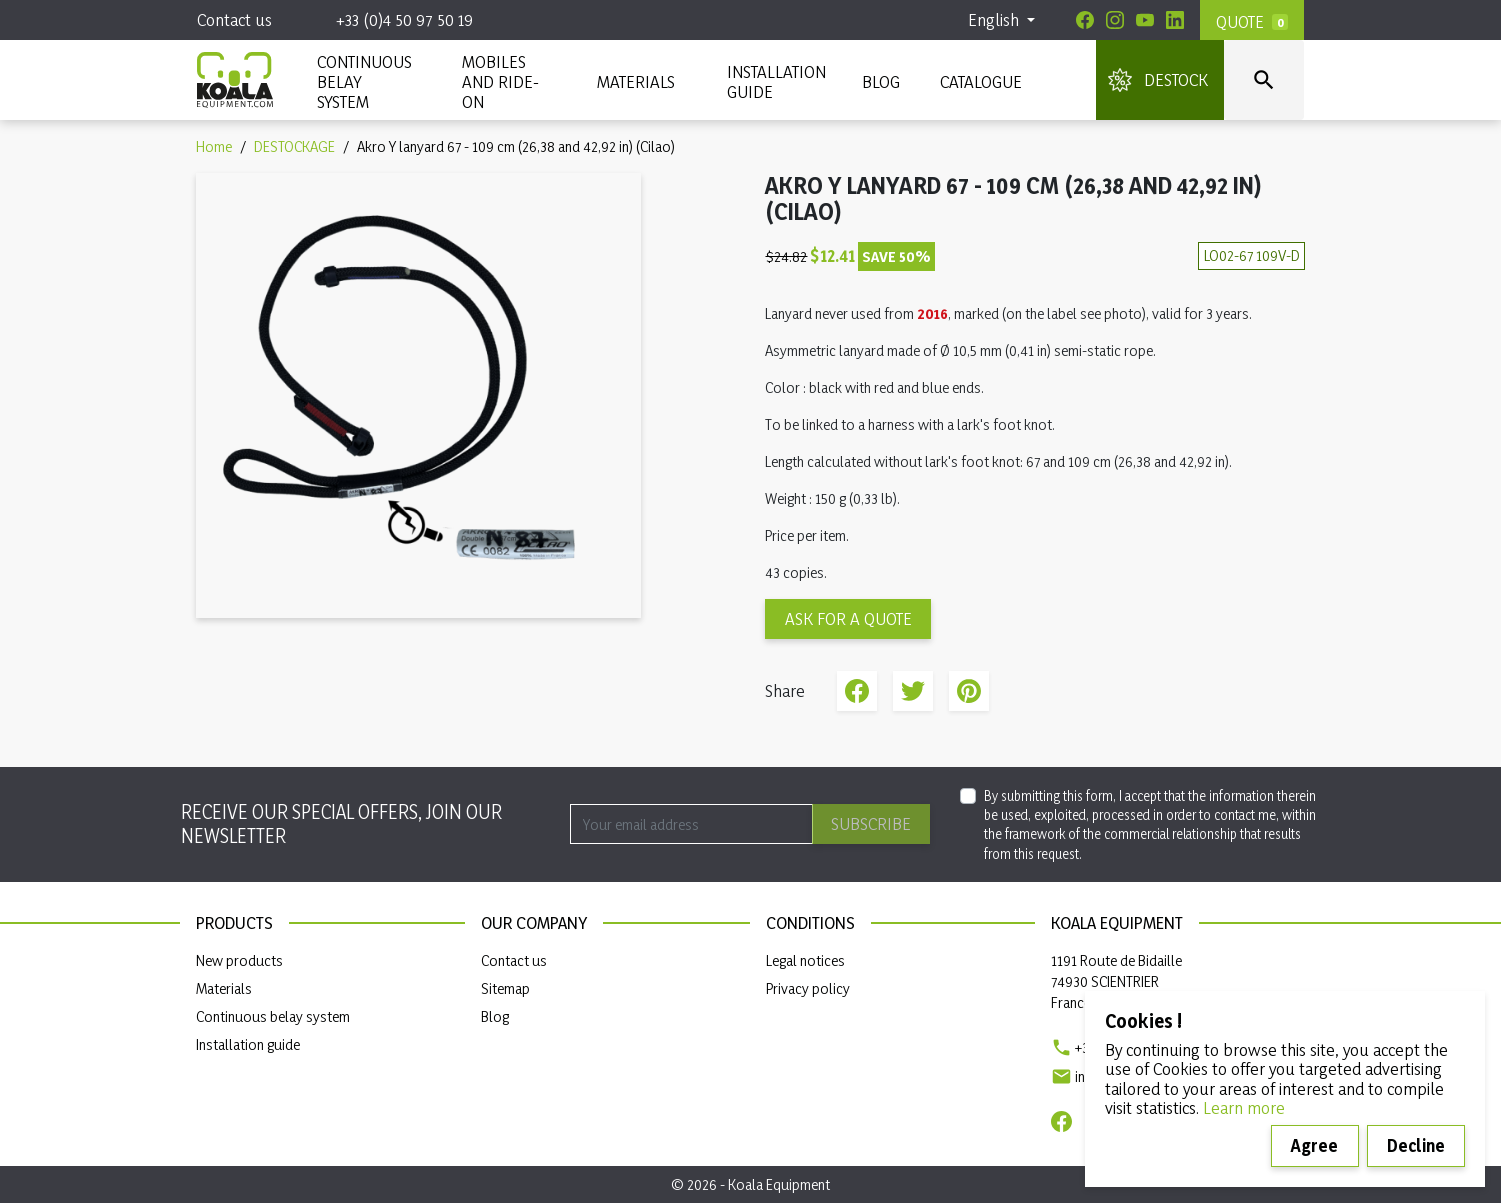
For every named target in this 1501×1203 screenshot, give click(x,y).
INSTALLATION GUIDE (774, 81)
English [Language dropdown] (995, 19)
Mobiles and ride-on (500, 81)
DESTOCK (1176, 79)
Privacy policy (808, 988)
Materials (224, 988)
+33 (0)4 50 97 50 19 (404, 19)
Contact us (234, 19)
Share (857, 691)
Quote (1240, 21)
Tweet (913, 691)
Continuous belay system (273, 1016)
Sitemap (505, 988)
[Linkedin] (1175, 20)
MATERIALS (636, 81)
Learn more (1244, 1107)
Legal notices (805, 960)
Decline (1416, 1145)
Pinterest (969, 691)
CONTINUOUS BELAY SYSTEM (363, 81)
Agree (1314, 1145)
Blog (881, 81)
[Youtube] (1145, 20)
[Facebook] (1085, 20)
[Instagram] (1115, 20)
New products (239, 960)
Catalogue (981, 81)
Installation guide (248, 1044)
